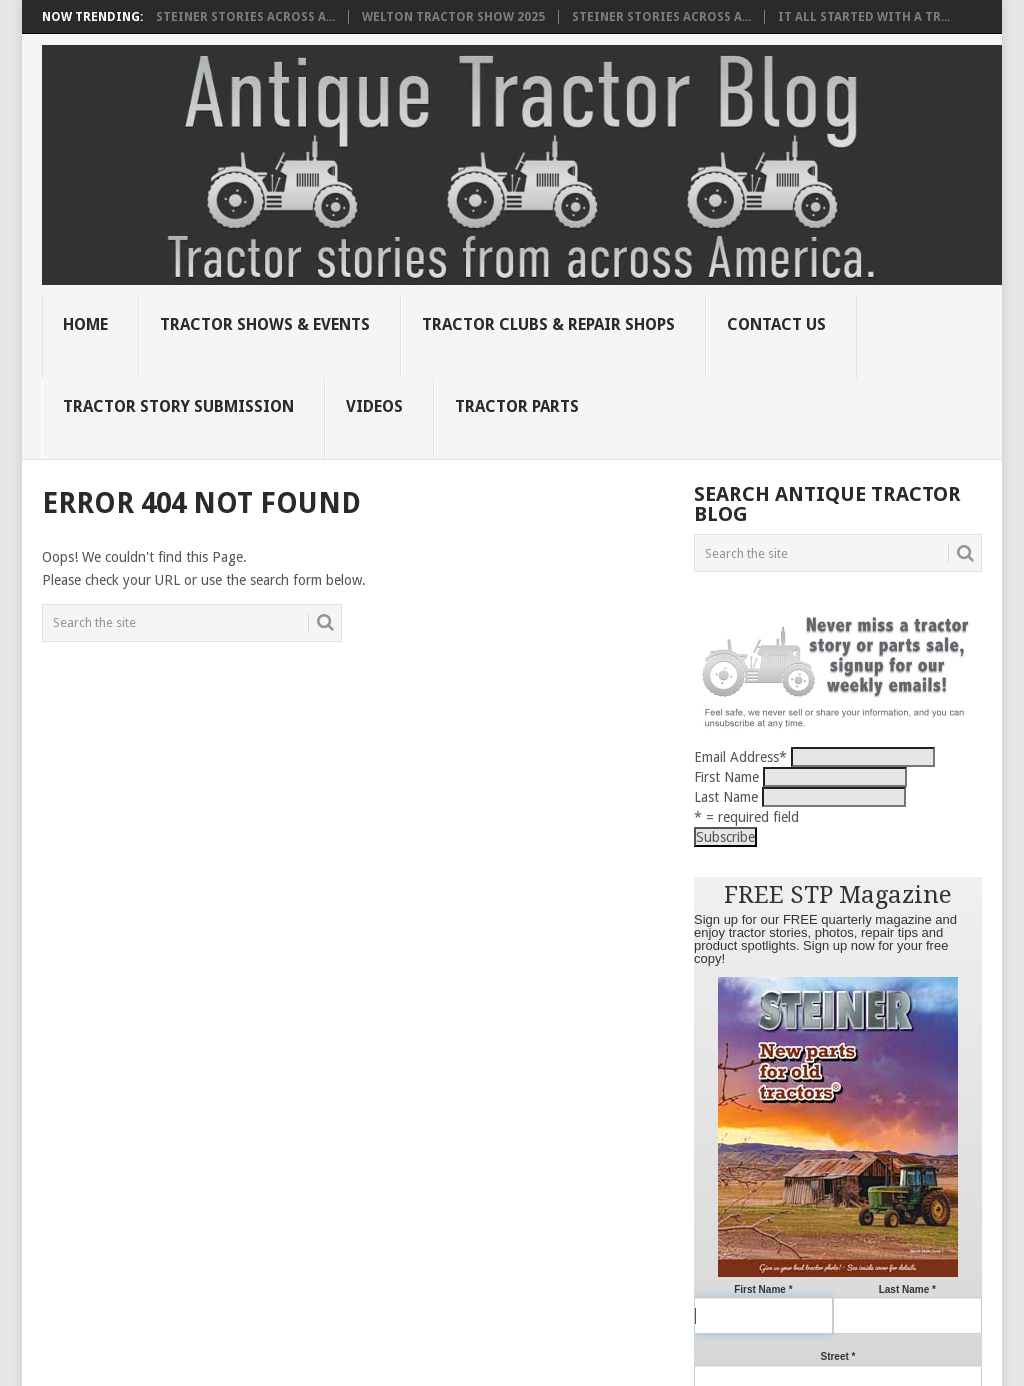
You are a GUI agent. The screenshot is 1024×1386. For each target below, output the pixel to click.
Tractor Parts (517, 406)
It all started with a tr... (864, 17)
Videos (374, 406)
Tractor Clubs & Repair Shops (548, 324)
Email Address (740, 757)
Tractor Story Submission (178, 406)
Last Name (726, 797)
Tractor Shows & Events (265, 324)
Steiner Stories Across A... (245, 17)
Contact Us (776, 324)
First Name (726, 777)
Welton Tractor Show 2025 (453, 17)
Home (85, 324)
